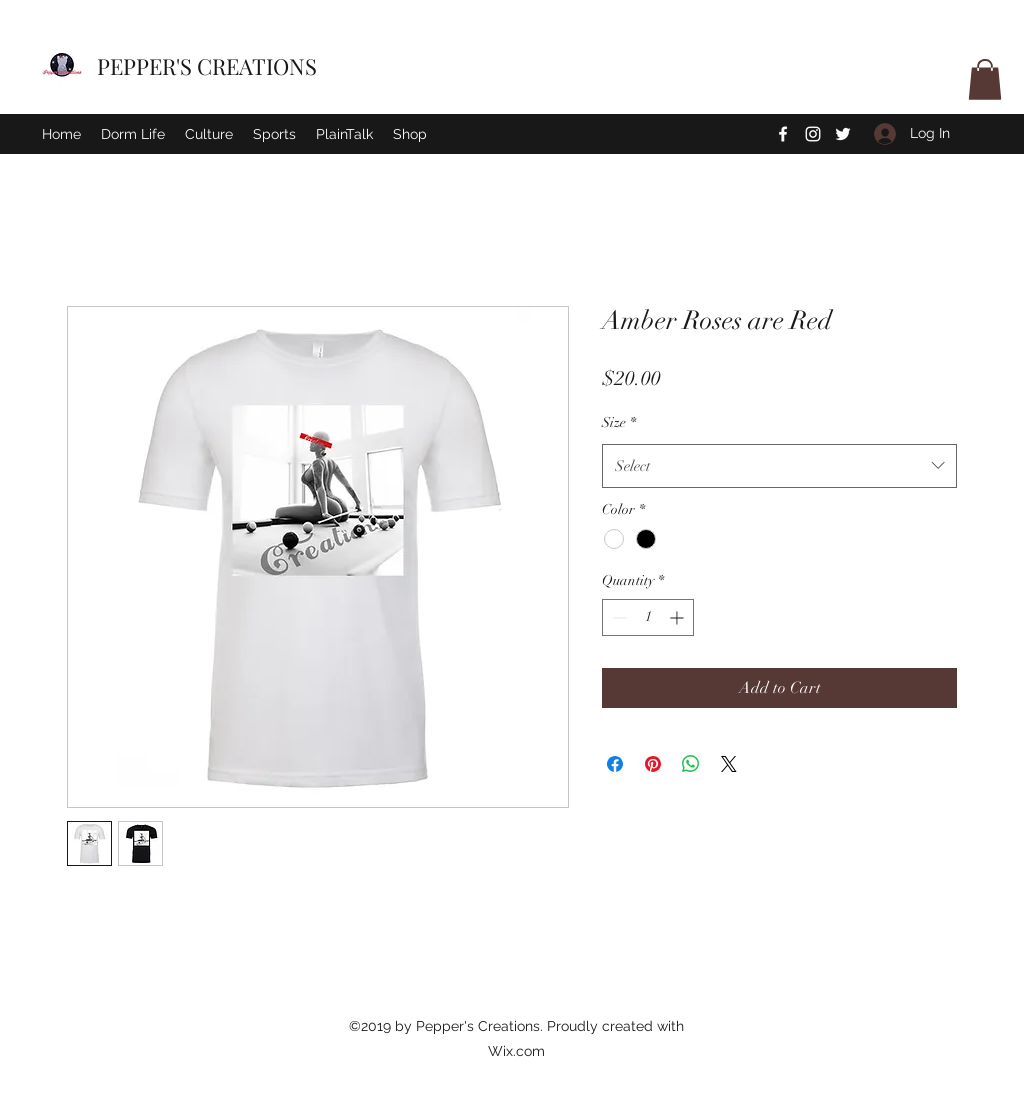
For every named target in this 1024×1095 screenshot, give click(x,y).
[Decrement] (617, 617)
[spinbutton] (648, 617)
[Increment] (678, 617)
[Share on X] (729, 764)
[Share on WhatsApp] (691, 764)
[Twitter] (843, 134)
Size (619, 422)
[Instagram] (813, 134)
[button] (985, 79)
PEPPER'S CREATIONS (207, 66)
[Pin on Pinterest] (653, 764)
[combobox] (779, 466)
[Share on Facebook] (615, 764)
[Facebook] (783, 134)
